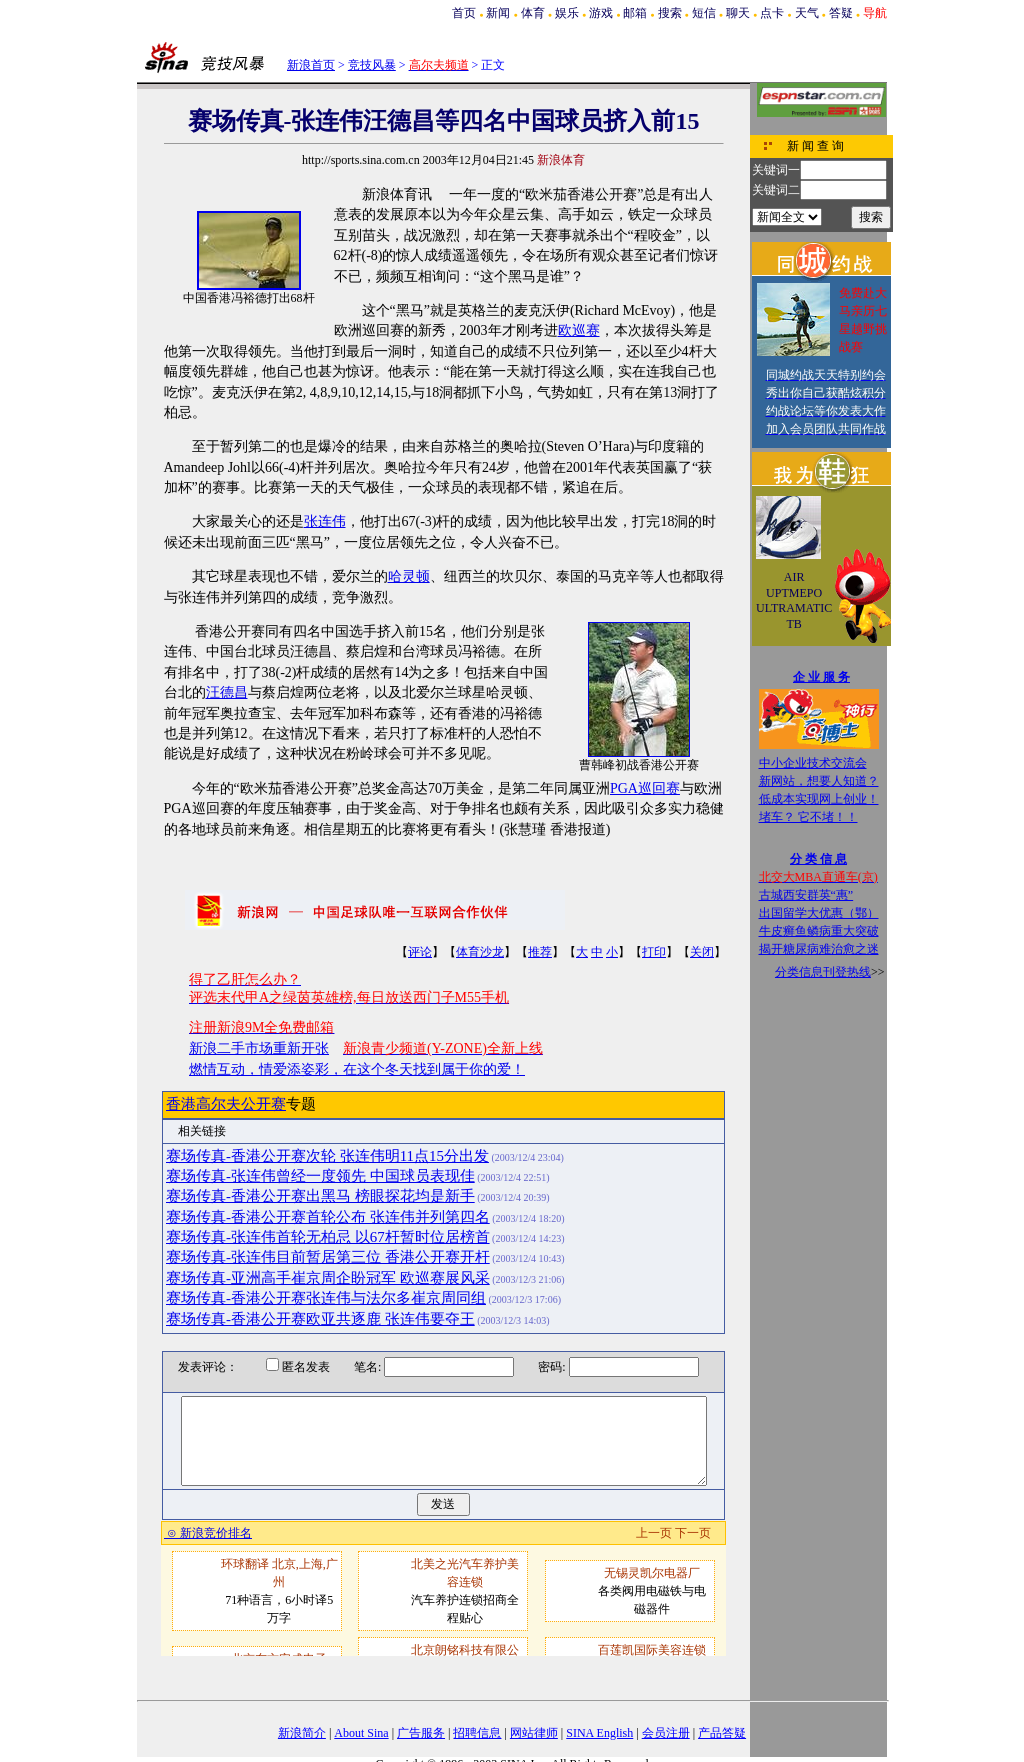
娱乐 (567, 13)
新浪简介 (302, 1733)
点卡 (772, 13)
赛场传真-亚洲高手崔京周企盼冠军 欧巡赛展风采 (328, 1278)
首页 (464, 13)
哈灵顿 (409, 576)
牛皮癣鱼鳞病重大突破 (819, 931)
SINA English (599, 1733)
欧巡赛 (579, 330)
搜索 (670, 13)
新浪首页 (311, 65)
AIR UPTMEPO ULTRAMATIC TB (794, 600)
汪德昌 (227, 692)
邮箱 (635, 13)
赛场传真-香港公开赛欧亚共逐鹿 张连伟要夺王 (320, 1319)
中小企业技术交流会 (813, 763)
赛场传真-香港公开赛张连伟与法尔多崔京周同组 (326, 1298)
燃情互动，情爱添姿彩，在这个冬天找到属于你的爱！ (357, 1069)
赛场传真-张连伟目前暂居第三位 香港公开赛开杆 (328, 1257)
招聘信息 (477, 1733)
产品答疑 (722, 1733)
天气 (807, 13)
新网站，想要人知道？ (819, 781)
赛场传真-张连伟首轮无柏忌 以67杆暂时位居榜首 (328, 1237)
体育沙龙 (480, 952)
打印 (654, 952)
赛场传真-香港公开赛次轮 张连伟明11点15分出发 (327, 1156)
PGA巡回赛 (645, 788)
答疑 (841, 13)
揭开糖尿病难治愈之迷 (819, 949)
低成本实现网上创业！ (819, 799)
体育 (533, 13)
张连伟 (325, 521)
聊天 (738, 13)
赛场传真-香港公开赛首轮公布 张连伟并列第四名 (328, 1217)
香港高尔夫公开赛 (226, 1104)
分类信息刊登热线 (823, 972)
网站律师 (534, 1733)
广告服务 (421, 1733)
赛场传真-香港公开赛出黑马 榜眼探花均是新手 (320, 1196)
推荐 (540, 952)
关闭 (702, 952)
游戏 (601, 13)
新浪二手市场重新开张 (259, 1048)
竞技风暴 (372, 65)
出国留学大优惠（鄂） (819, 913)
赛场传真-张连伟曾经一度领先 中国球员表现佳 (320, 1176)
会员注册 (666, 1733)
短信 (704, 13)
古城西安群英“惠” (806, 895)
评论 (420, 952)
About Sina (361, 1733)
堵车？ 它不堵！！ (808, 817)
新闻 (498, 13)
